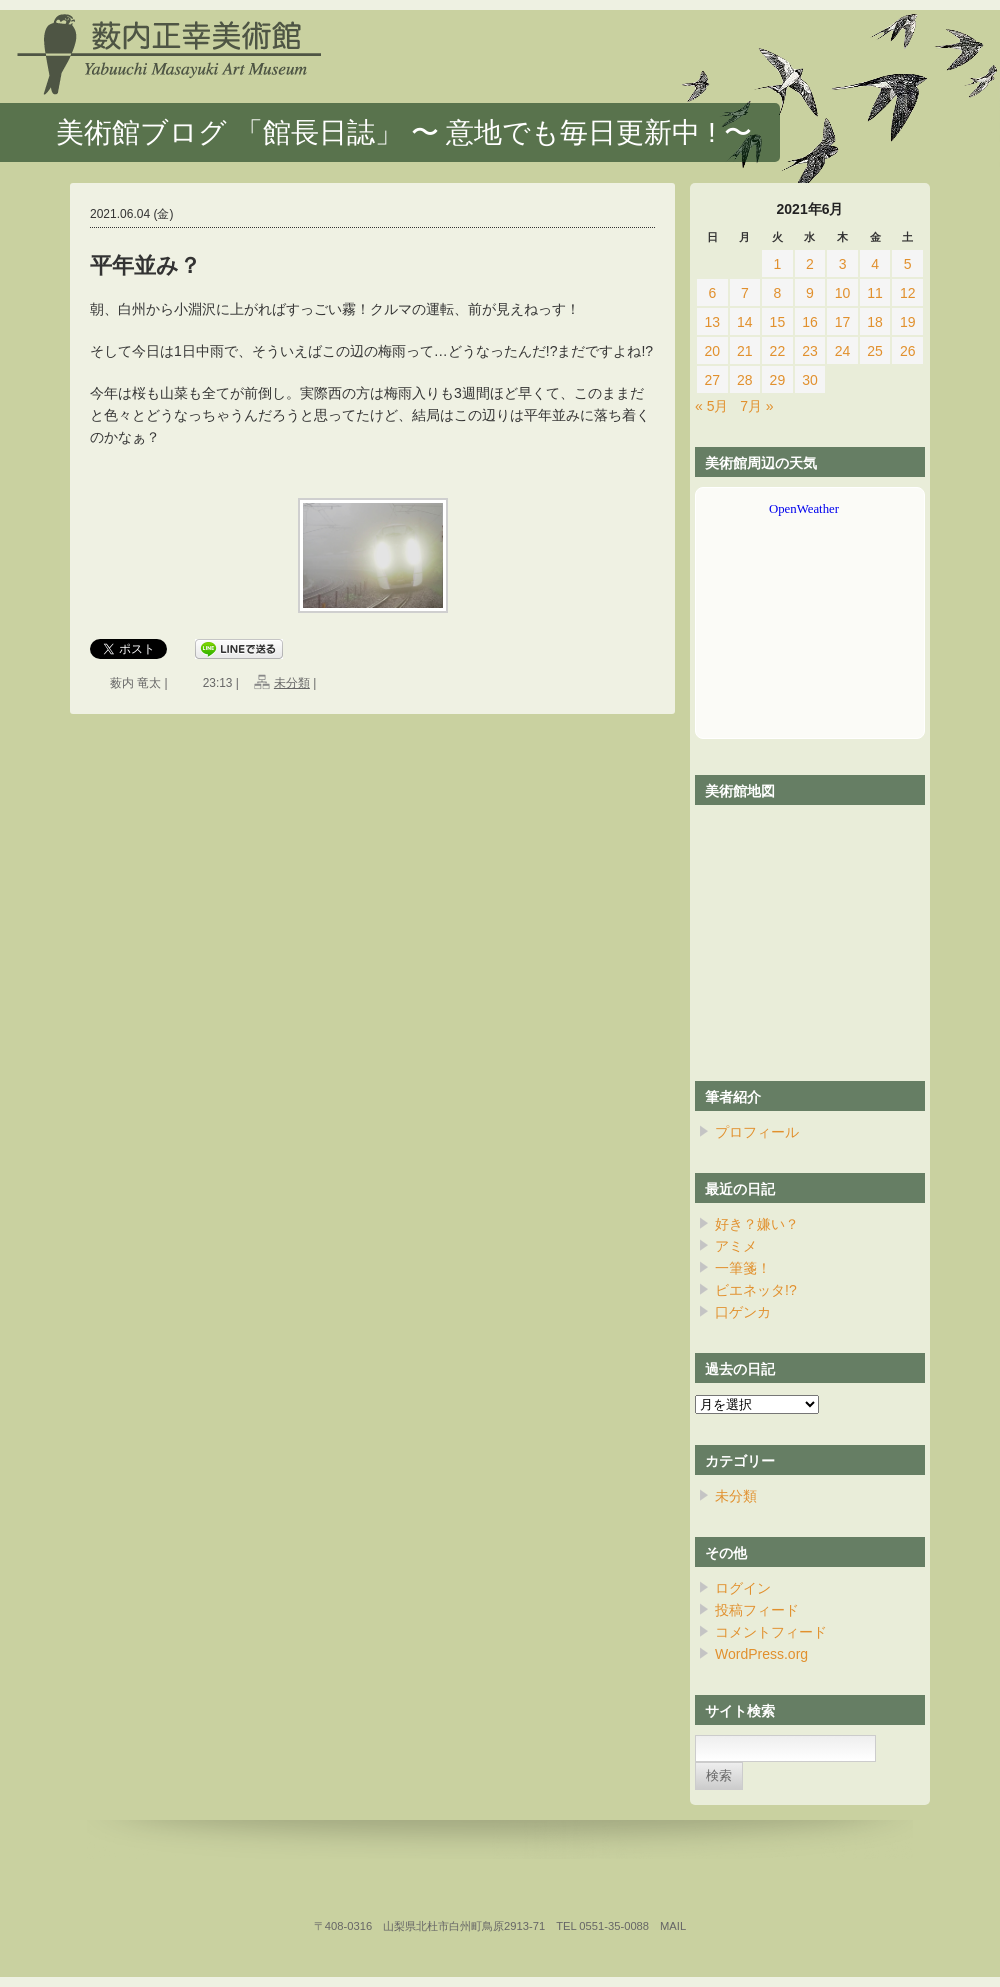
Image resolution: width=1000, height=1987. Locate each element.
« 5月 (711, 406)
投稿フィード (757, 1610)
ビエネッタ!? (756, 1290)
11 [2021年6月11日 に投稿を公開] (875, 293)
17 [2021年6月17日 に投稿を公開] (843, 322)
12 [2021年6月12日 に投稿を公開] (908, 293)
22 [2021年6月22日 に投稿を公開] (778, 351)
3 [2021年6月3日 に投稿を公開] (843, 264)
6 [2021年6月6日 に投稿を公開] (712, 293)
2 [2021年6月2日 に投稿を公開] (810, 264)
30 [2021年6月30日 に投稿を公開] (810, 380)
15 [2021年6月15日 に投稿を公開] (778, 322)
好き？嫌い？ (757, 1224)
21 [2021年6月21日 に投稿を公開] (745, 351)
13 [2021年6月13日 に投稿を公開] (712, 322)
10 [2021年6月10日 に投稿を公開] (843, 293)
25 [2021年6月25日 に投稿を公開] (875, 351)
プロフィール (757, 1132)
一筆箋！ (743, 1268)
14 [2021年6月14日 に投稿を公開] (745, 322)
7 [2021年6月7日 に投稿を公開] (745, 293)
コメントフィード (771, 1632)
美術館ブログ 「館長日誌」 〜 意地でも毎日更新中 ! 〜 (404, 132)
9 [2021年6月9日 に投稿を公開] (810, 293)
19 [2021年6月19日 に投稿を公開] (908, 322)
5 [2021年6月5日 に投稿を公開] (908, 264)
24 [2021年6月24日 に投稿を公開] (843, 351)
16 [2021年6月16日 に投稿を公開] (810, 322)
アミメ (736, 1246)
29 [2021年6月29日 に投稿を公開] (778, 380)
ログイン (743, 1588)
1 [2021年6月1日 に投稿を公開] (778, 264)
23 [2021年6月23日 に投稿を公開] (810, 351)
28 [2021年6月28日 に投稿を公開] (745, 380)
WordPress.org (761, 1654)
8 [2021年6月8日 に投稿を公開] (778, 293)
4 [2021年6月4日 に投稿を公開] (875, 264)
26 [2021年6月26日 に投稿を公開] (908, 351)
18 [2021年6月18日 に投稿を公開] (875, 322)
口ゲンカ (743, 1312)
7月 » (756, 406)
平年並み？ (145, 265)
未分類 (292, 683)
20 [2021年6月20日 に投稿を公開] (712, 351)
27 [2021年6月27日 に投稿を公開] (712, 380)
